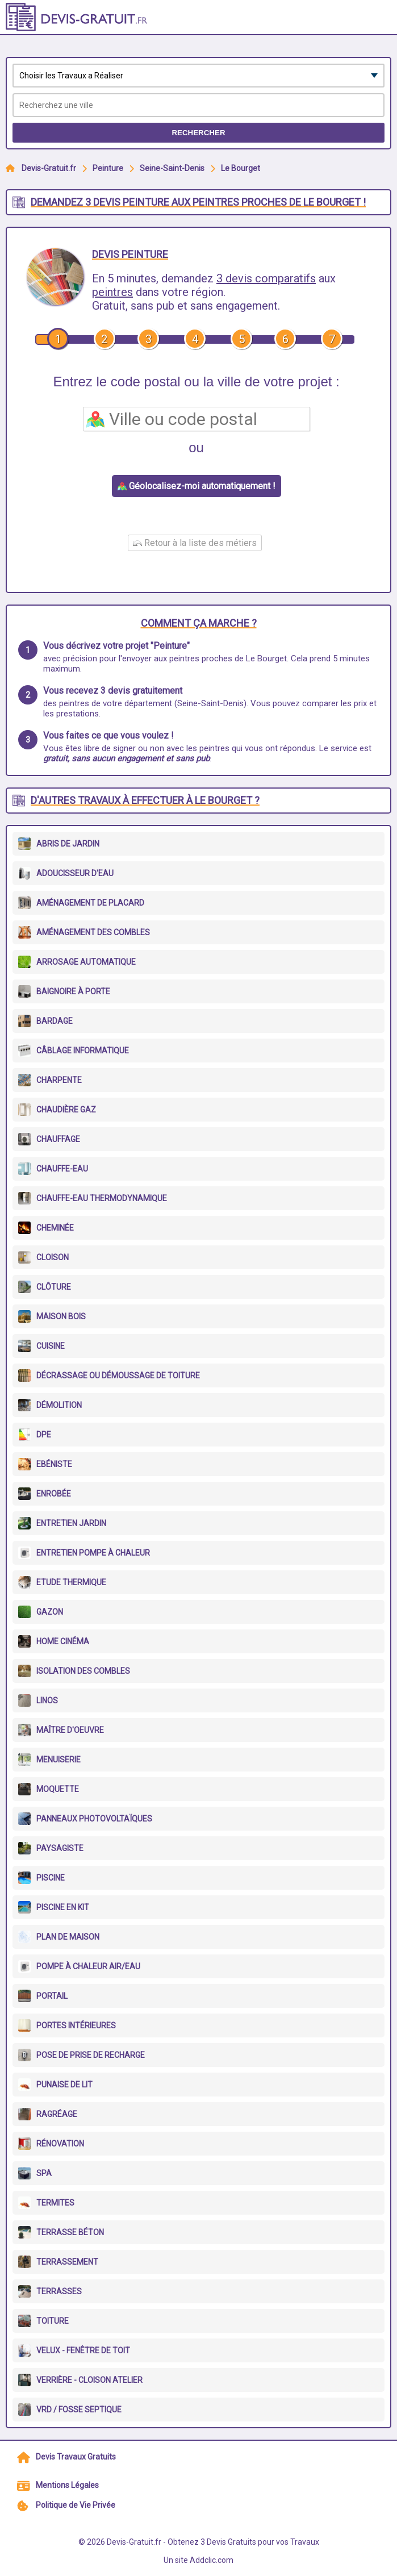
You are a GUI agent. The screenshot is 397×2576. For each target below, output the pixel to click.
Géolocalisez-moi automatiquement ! (196, 486)
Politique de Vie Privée (75, 2505)
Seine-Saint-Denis (172, 168)
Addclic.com (211, 2560)
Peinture (108, 168)
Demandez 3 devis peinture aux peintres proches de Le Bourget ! (198, 202)
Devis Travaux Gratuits (76, 2456)
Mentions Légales (67, 2485)
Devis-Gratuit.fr (49, 168)
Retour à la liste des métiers (195, 542)
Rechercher (198, 132)
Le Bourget (240, 168)
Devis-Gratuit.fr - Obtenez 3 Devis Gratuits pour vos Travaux (213, 2541)
